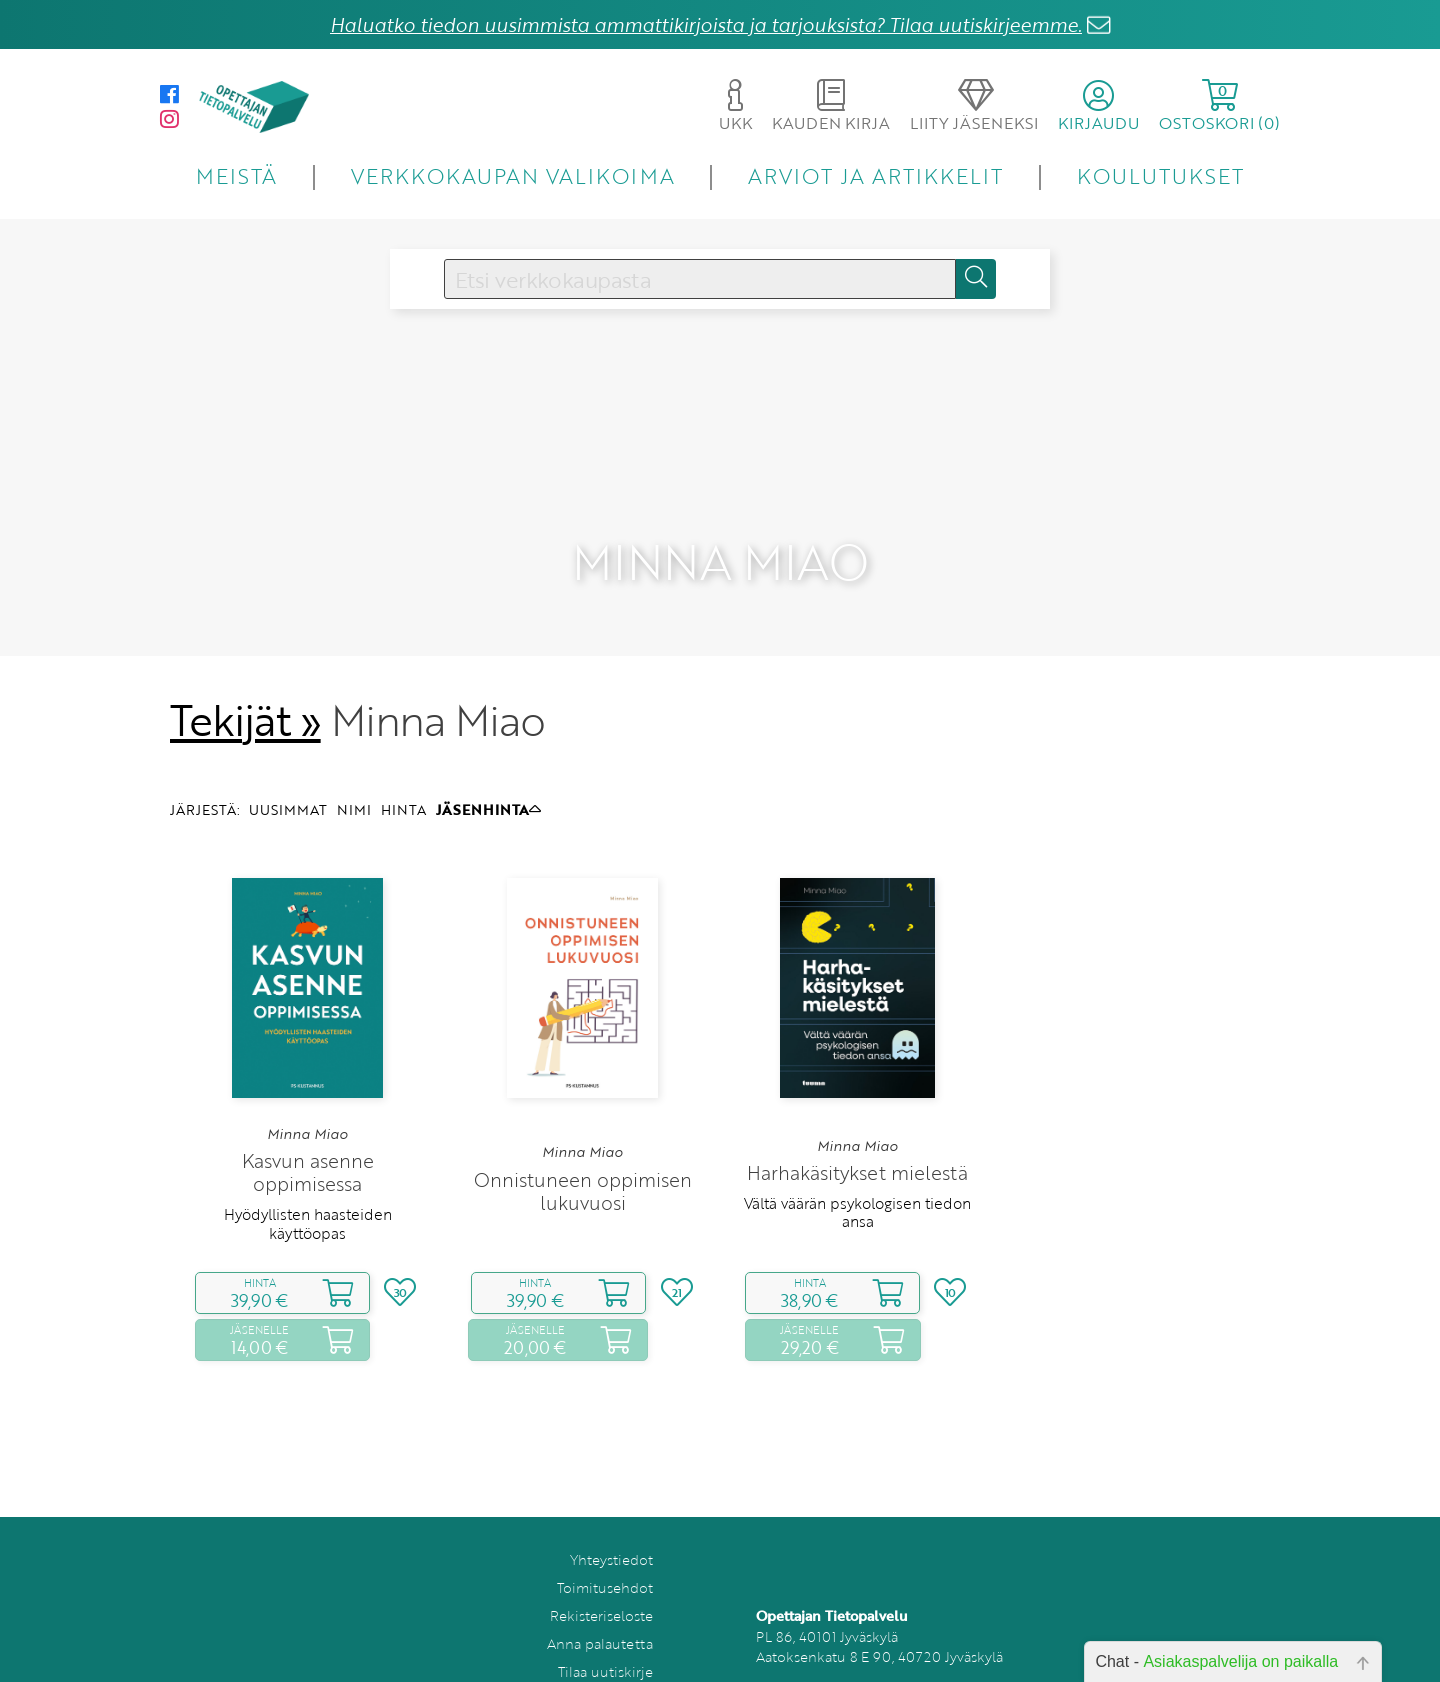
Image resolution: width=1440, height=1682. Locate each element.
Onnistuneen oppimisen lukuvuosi (583, 1139)
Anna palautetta (600, 1592)
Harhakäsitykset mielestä (857, 1121)
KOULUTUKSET (1160, 175)
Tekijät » (245, 668)
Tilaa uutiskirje (605, 1620)
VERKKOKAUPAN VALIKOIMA (513, 175)
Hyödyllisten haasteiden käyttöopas (308, 1172)
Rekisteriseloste (601, 1564)
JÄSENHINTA (488, 758)
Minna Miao (307, 1083)
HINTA (403, 758)
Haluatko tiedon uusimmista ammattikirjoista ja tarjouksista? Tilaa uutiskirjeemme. (706, 24)
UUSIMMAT (288, 758)
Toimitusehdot (605, 1536)
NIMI (354, 758)
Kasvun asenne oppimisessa (308, 1121)
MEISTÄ (236, 175)
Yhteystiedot (611, 1508)
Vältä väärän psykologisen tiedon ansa (857, 1161)
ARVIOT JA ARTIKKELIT (875, 175)
